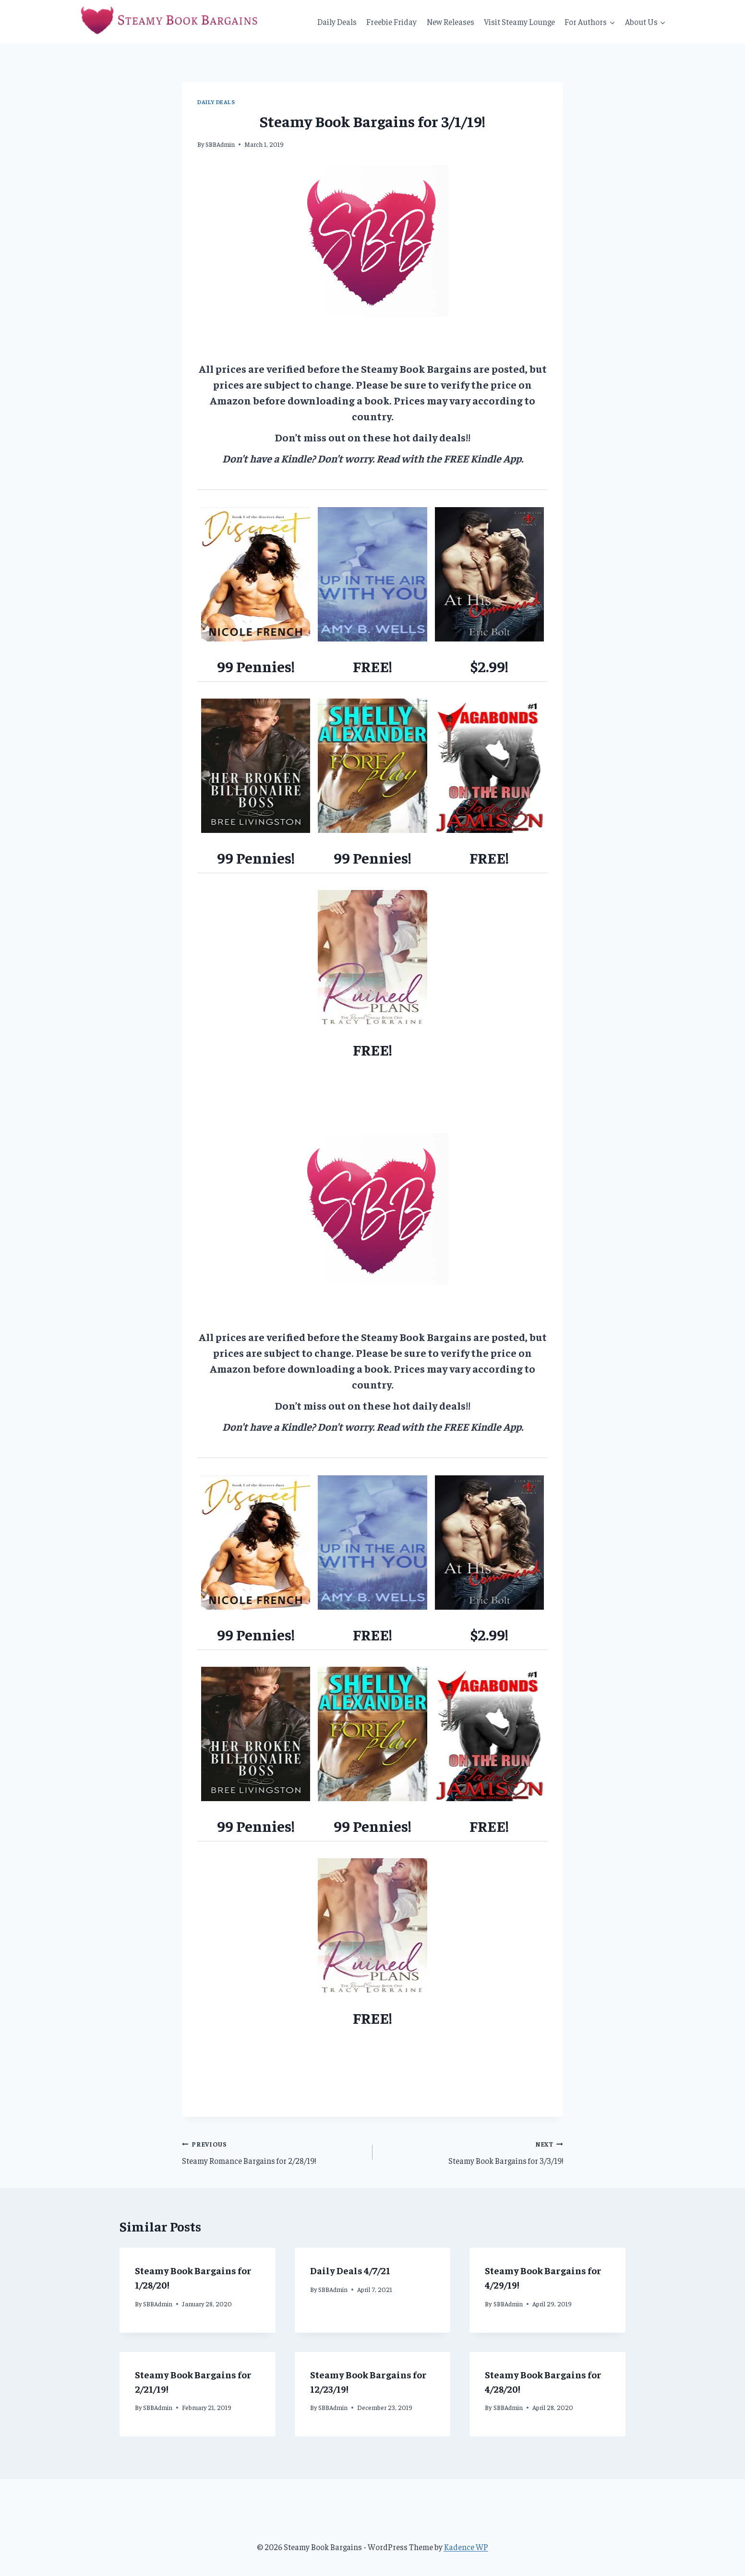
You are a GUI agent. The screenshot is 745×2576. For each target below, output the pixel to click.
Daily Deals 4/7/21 (350, 2270)
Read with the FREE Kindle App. (449, 458)
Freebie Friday (391, 21)
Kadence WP (466, 2546)
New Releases (450, 21)
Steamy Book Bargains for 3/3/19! (472, 2151)
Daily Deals (337, 21)
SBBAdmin (220, 144)
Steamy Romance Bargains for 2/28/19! (273, 2151)
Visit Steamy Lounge (519, 21)
